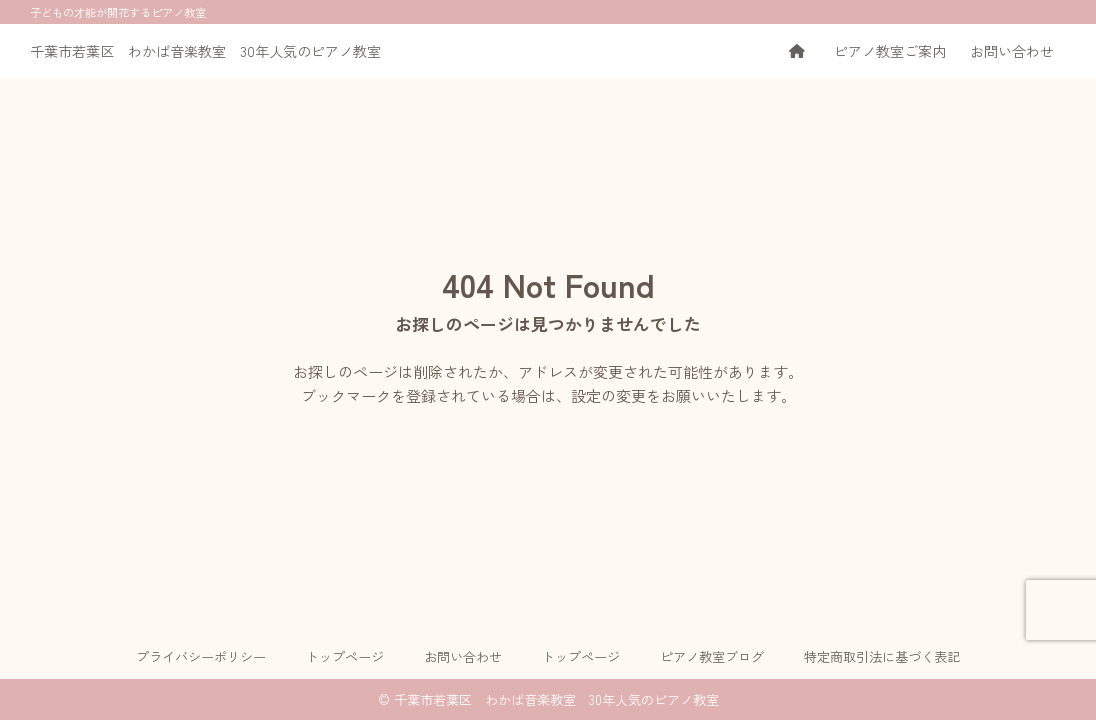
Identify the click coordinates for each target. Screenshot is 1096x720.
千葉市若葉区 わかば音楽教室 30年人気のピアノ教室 (205, 51)
